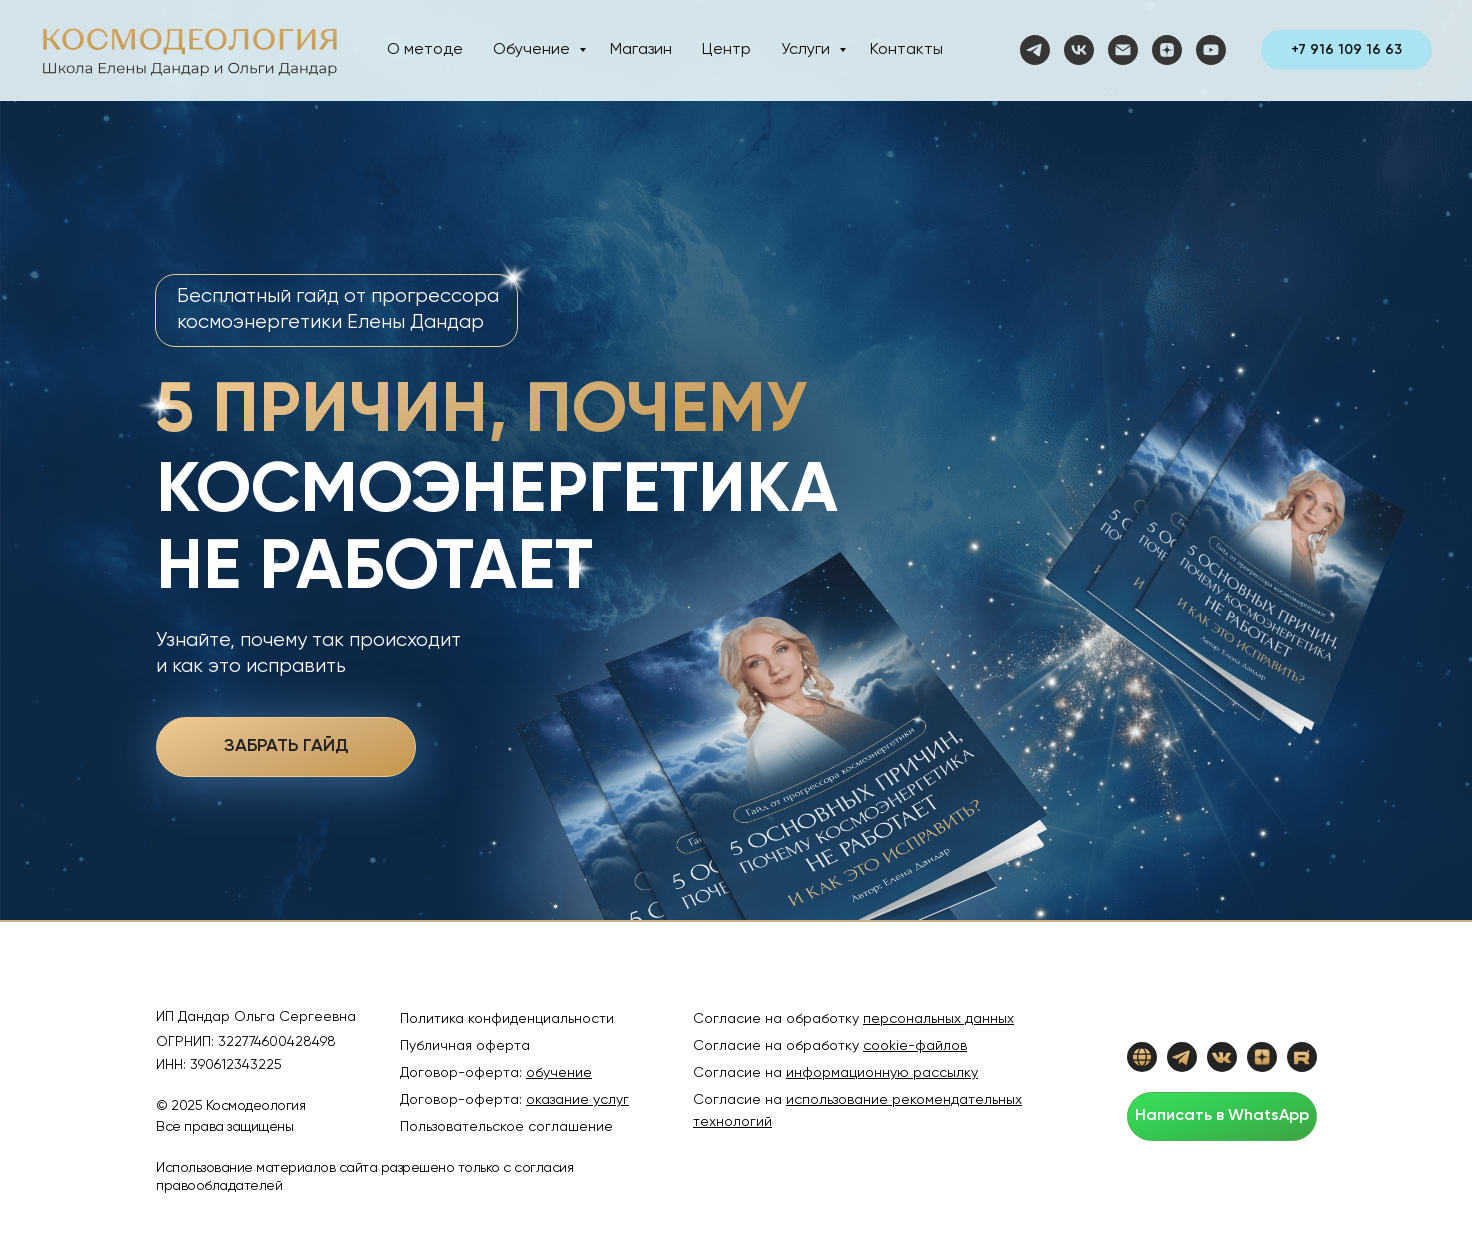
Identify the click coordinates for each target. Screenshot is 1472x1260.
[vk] (1079, 50)
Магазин (641, 50)
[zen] (1167, 50)
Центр (726, 50)
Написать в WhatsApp (1222, 1116)
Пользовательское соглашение (506, 1127)
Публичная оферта (465, 1046)
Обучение (533, 50)
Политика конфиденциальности (507, 1019)
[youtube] (1211, 50)
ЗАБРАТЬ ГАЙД (286, 746)
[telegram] (1035, 50)
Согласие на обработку (830, 1046)
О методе (425, 50)
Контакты (906, 50)
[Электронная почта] (1123, 50)
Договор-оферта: (496, 1073)
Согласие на (835, 1073)
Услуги (807, 50)
